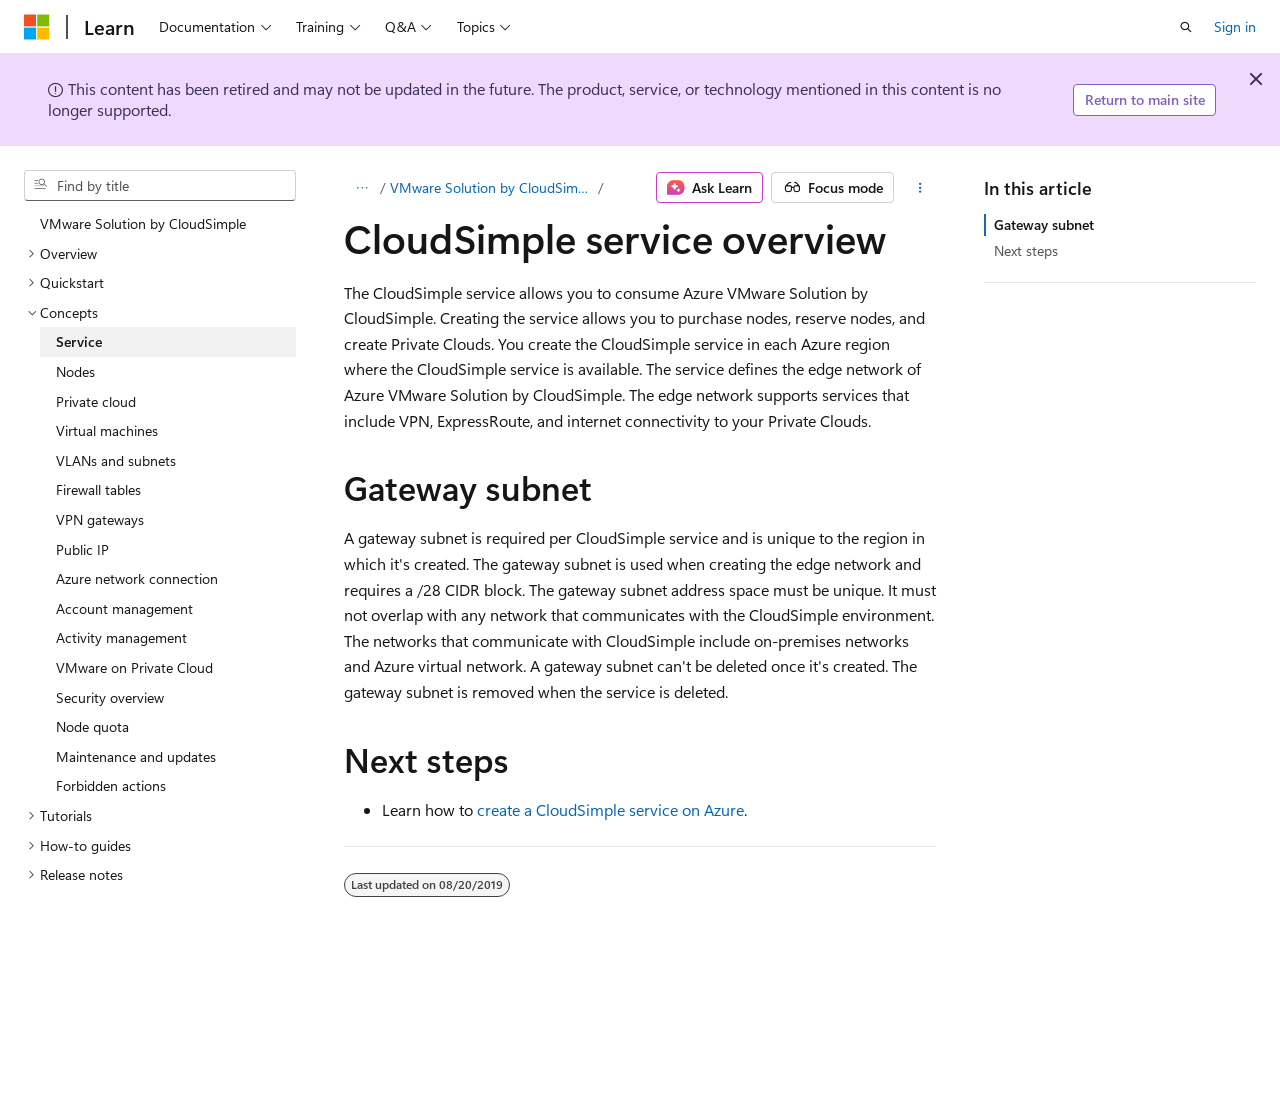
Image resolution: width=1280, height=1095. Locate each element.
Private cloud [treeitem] (96, 401)
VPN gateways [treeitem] (100, 519)
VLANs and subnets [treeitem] (116, 460)
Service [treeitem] (79, 341)
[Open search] (1186, 27)
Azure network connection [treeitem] (137, 578)
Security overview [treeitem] (110, 697)
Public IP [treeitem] (82, 549)
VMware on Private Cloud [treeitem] (134, 667)
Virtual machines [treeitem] (107, 430)
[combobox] (160, 186)
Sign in (1235, 26)
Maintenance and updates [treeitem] (136, 756)
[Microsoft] (37, 27)
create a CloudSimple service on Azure (610, 809)
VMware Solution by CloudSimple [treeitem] (143, 223)
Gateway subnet (1044, 224)
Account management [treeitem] (124, 608)
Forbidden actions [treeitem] (111, 785)
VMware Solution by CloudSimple (492, 187)
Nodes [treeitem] (75, 371)
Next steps (1026, 250)
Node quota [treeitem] (92, 726)
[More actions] (919, 188)
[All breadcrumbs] (361, 188)
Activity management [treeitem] (121, 637)
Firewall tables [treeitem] (98, 489)
